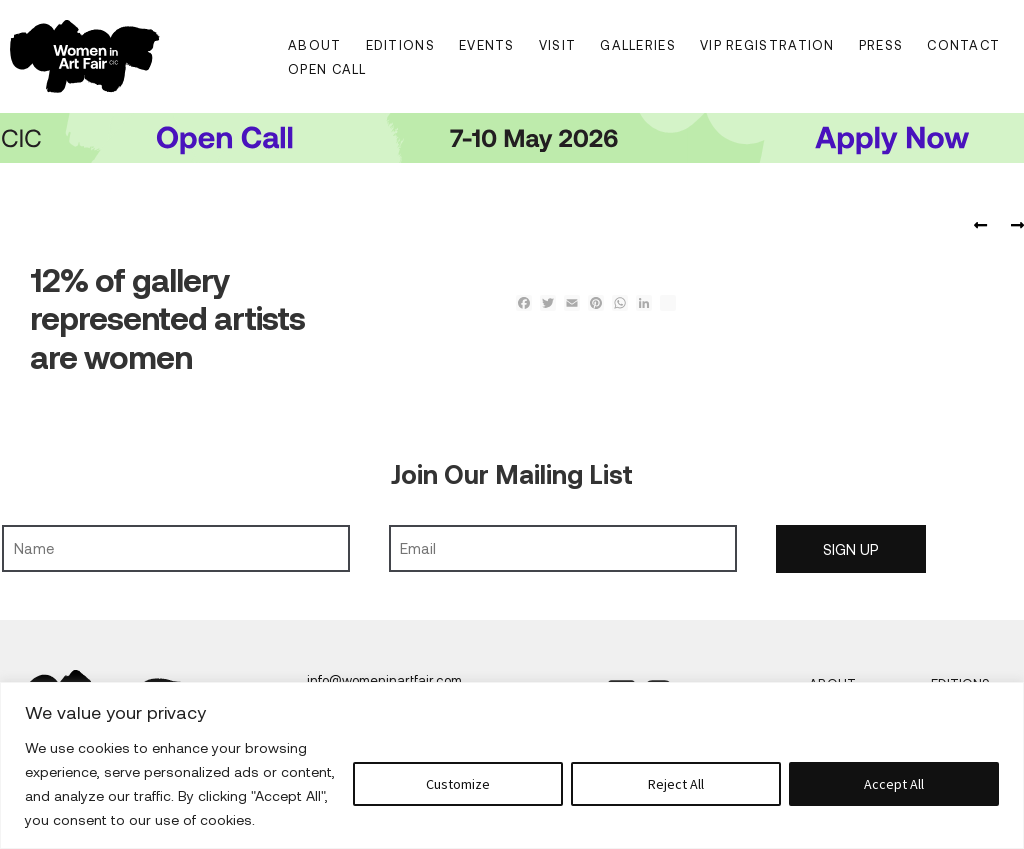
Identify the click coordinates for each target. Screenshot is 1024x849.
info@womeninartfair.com (384, 680)
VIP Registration (767, 45)
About (315, 45)
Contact (963, 45)
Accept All (894, 784)
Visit (558, 45)
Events (487, 45)
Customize (458, 784)
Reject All (676, 784)
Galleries (638, 45)
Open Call (327, 69)
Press (881, 45)
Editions (400, 45)
